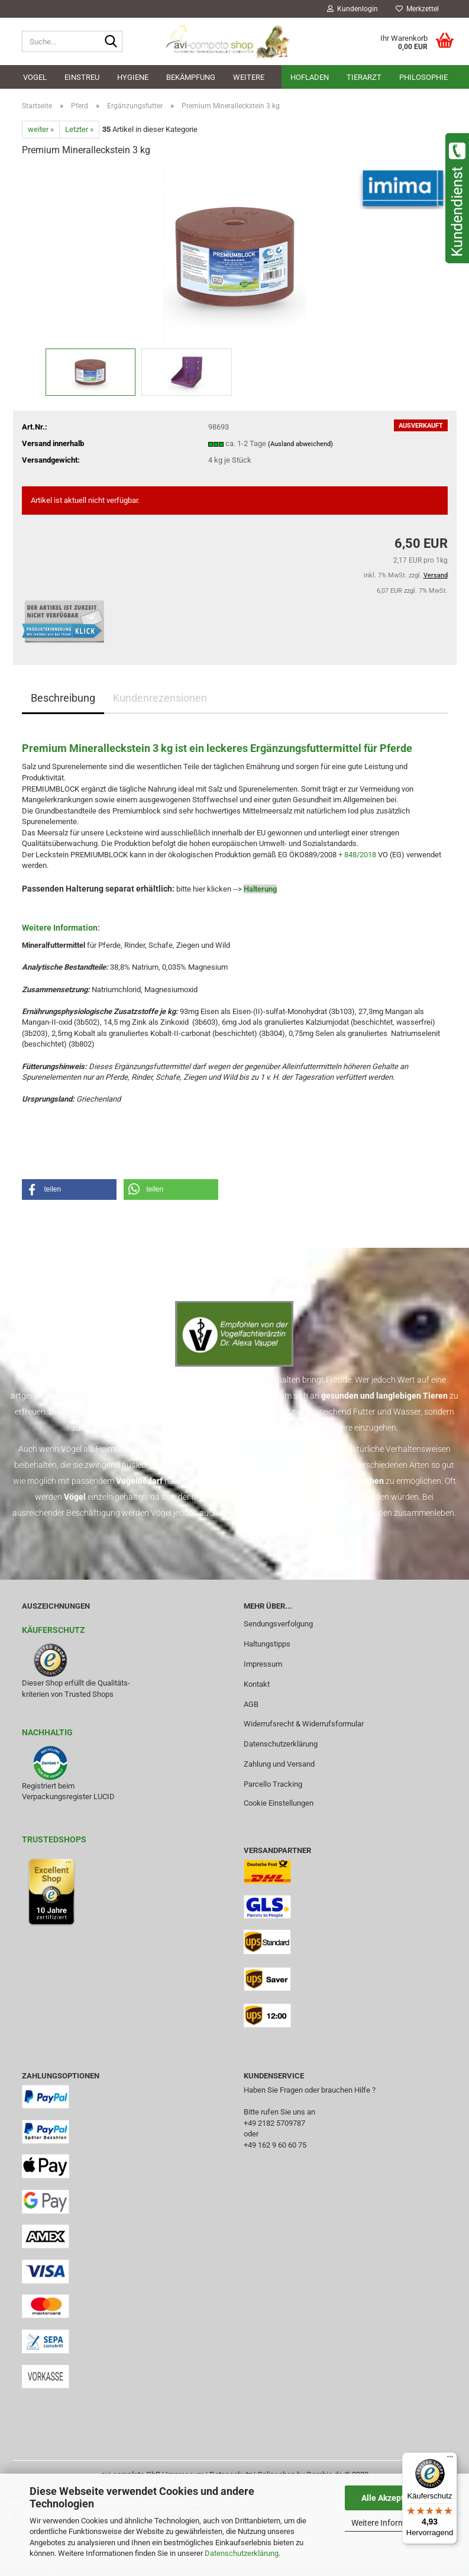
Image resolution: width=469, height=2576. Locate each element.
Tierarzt (364, 77)
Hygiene (132, 77)
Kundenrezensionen (160, 698)
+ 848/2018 (357, 854)
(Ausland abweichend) (300, 444)
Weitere (248, 77)
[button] (69, 1189)
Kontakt (257, 1684)
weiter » (41, 129)
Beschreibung (63, 698)
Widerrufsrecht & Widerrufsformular (304, 1723)
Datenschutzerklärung (242, 2553)
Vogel (35, 77)
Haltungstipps (267, 1643)
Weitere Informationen (392, 2522)
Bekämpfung (190, 77)
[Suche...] (111, 42)
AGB (251, 1704)
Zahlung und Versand (279, 1764)
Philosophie (423, 77)
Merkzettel (417, 9)
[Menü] (450, 2459)
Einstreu (81, 77)
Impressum (263, 1664)
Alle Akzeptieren (392, 2498)
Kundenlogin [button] (352, 9)
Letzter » (79, 129)
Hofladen (309, 77)
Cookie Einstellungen (278, 1803)
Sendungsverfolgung (278, 1623)
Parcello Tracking (273, 1784)
